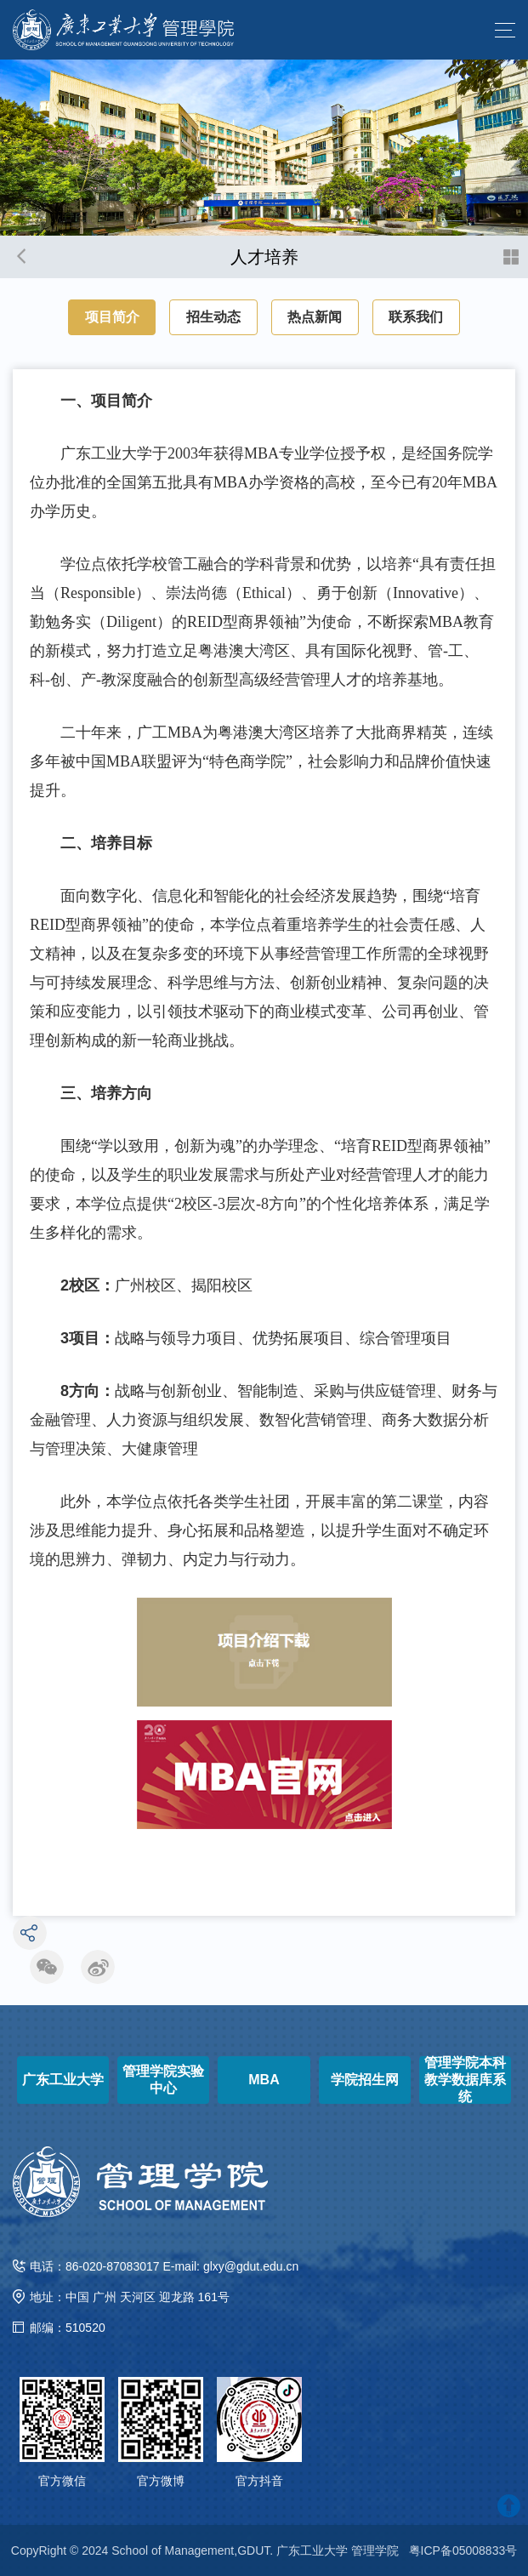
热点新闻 (314, 317)
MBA (263, 2079)
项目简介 (112, 317)
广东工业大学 (63, 2079)
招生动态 (213, 317)
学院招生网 (365, 2079)
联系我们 (416, 317)
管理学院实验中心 (163, 2079)
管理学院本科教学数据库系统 (465, 2079)
